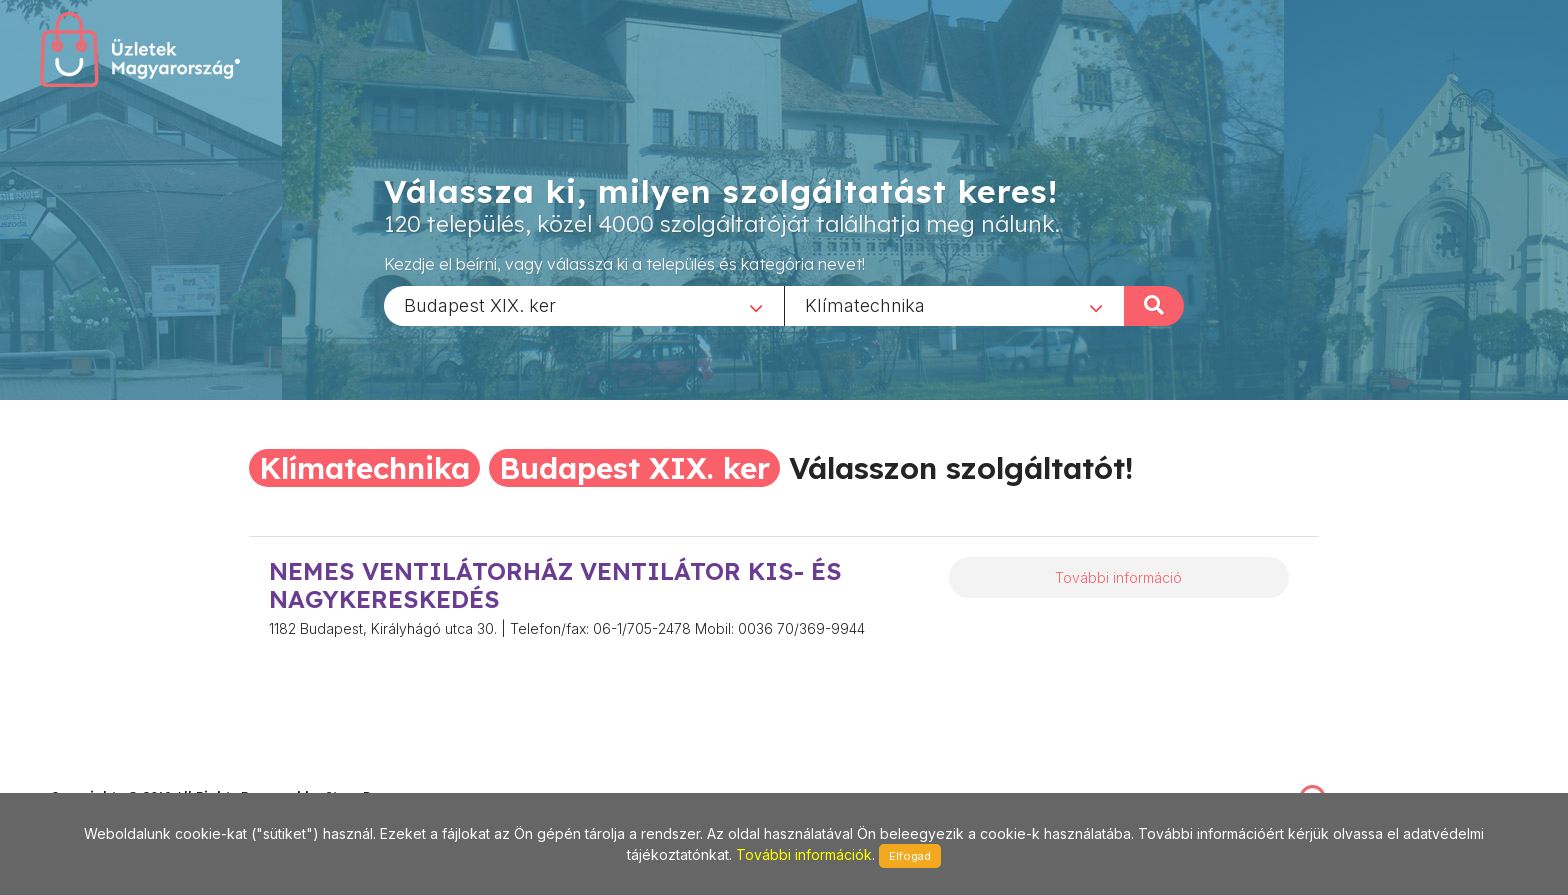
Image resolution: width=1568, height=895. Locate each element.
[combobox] (584, 305)
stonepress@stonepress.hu (130, 775)
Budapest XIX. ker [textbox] (480, 304)
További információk (804, 854)
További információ (1118, 577)
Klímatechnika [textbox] (865, 304)
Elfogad (910, 856)
